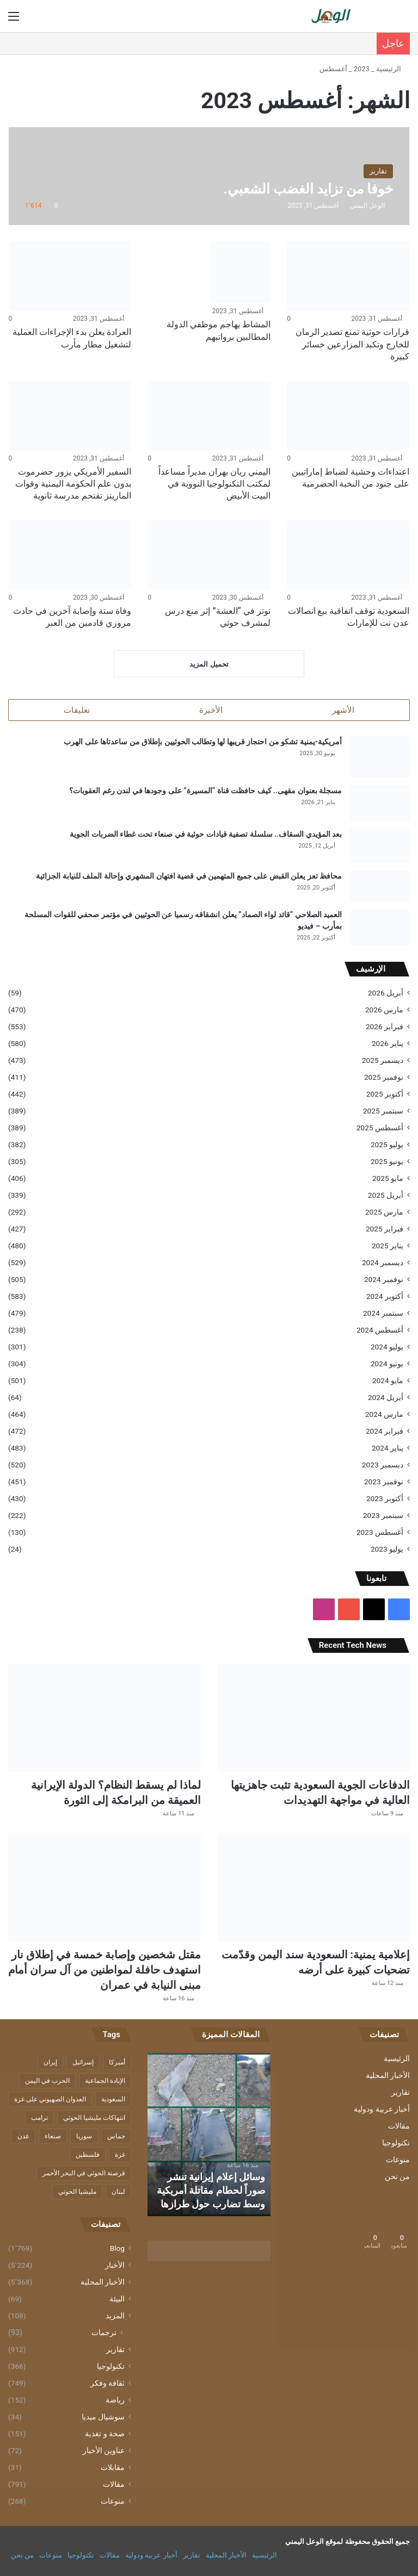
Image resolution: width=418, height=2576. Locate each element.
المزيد (115, 2316)
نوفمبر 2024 (383, 1279)
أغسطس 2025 (379, 1128)
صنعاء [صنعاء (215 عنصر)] (53, 2137)
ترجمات (103, 2333)
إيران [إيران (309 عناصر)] (50, 2063)
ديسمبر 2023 (382, 1465)
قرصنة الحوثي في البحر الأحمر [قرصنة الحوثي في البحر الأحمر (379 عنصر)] (83, 2174)
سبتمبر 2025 (383, 1111)
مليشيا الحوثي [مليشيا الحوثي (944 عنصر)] (77, 2193)
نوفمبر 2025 (383, 1077)
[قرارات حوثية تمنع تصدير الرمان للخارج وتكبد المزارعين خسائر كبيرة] (348, 275)
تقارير (400, 2093)
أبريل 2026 (385, 993)
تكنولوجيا (396, 2143)
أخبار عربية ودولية (382, 2110)
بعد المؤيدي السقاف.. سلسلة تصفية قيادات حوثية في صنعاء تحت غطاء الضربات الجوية (206, 834)
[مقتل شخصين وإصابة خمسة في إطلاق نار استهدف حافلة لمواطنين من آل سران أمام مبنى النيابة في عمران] (104, 1888)
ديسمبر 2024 (382, 1263)
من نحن (397, 2177)
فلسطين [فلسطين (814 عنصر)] (88, 2156)
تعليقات (77, 710)
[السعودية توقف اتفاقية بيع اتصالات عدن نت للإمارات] (348, 554)
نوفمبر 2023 (383, 1482)
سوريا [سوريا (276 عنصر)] (84, 2137)
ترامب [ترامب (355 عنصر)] (39, 2119)
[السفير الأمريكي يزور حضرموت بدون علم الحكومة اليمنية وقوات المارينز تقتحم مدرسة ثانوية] (70, 415)
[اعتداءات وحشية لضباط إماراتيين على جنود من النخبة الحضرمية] (348, 415)
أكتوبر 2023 (384, 1499)
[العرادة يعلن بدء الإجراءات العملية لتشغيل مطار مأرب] (70, 275)
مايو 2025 (387, 1178)
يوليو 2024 (387, 1347)
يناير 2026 (387, 1044)
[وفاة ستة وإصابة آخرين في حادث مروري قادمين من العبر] (70, 554)
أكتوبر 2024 (384, 1296)
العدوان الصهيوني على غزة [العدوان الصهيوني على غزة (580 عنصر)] (50, 2100)
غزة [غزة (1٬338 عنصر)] (120, 2156)
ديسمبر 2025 (382, 1060)
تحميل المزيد (208, 664)
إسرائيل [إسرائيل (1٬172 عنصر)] (83, 2063)
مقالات (399, 2127)
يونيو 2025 (387, 1162)
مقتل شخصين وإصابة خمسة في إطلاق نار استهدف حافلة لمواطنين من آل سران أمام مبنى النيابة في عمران (104, 1971)
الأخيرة (211, 710)
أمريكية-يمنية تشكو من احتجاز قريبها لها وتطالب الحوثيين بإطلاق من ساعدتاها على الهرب (203, 742)
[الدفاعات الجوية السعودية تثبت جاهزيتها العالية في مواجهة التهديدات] (313, 1718)
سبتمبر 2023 (383, 1515)
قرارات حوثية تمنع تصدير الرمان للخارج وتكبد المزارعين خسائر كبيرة (353, 344)
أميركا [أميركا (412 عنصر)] (117, 2063)
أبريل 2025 (385, 1195)
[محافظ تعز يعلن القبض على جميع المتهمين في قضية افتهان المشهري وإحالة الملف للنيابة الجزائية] (380, 887)
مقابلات (113, 2468)
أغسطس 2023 (379, 1532)
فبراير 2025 (384, 1229)
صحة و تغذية (105, 2434)
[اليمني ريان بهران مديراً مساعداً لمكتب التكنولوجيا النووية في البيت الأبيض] (208, 415)
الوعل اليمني (367, 205)
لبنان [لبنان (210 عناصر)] (118, 2193)
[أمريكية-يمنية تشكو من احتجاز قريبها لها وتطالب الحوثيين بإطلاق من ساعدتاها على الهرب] (380, 757)
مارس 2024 (384, 1414)
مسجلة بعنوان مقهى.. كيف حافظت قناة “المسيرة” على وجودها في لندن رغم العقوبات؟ (205, 791)
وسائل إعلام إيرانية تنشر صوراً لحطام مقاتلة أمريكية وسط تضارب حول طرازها (211, 2190)
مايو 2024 (387, 1381)
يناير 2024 (387, 1448)
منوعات (398, 2160)
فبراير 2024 (384, 1431)
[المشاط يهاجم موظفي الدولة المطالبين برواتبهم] (241, 272)
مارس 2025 (384, 1212)
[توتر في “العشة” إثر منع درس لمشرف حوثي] (208, 554)
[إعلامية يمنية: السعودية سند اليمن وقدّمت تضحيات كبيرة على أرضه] (313, 1888)
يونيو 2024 (387, 1364)
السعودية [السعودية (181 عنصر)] (113, 2100)
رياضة (115, 2401)
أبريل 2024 (385, 1397)
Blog (117, 2249)
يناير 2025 (387, 1246)
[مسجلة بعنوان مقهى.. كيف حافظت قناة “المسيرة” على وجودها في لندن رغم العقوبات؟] (380, 804)
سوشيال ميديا (103, 2417)
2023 (362, 69)
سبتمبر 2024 (383, 1313)
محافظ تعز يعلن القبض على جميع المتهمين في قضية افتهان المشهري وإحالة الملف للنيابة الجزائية (189, 876)
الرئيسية (393, 69)
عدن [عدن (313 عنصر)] (23, 2137)
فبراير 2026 (384, 1027)
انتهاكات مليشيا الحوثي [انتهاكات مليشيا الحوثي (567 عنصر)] (94, 2119)
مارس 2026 (384, 1010)
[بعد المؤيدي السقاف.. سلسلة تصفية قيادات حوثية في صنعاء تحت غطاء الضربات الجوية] (380, 846)
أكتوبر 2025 (384, 1094)
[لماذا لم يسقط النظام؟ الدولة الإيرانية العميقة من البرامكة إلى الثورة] (104, 1718)
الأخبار (115, 2266)
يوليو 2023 (387, 1549)
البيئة (117, 2299)
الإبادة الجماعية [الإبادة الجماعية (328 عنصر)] (105, 2082)
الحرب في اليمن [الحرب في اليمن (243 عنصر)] (47, 2082)
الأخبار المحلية (388, 2076)
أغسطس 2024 (379, 1330)
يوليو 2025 (387, 1145)
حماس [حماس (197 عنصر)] (116, 2137)
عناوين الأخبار (104, 2451)
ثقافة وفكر (107, 2384)
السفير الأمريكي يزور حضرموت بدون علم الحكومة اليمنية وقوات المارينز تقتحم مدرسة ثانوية (73, 483)
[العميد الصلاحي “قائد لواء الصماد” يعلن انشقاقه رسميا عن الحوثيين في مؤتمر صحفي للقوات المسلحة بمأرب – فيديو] (380, 928)
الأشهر (343, 710)
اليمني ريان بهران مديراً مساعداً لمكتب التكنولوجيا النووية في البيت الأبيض (214, 483)
